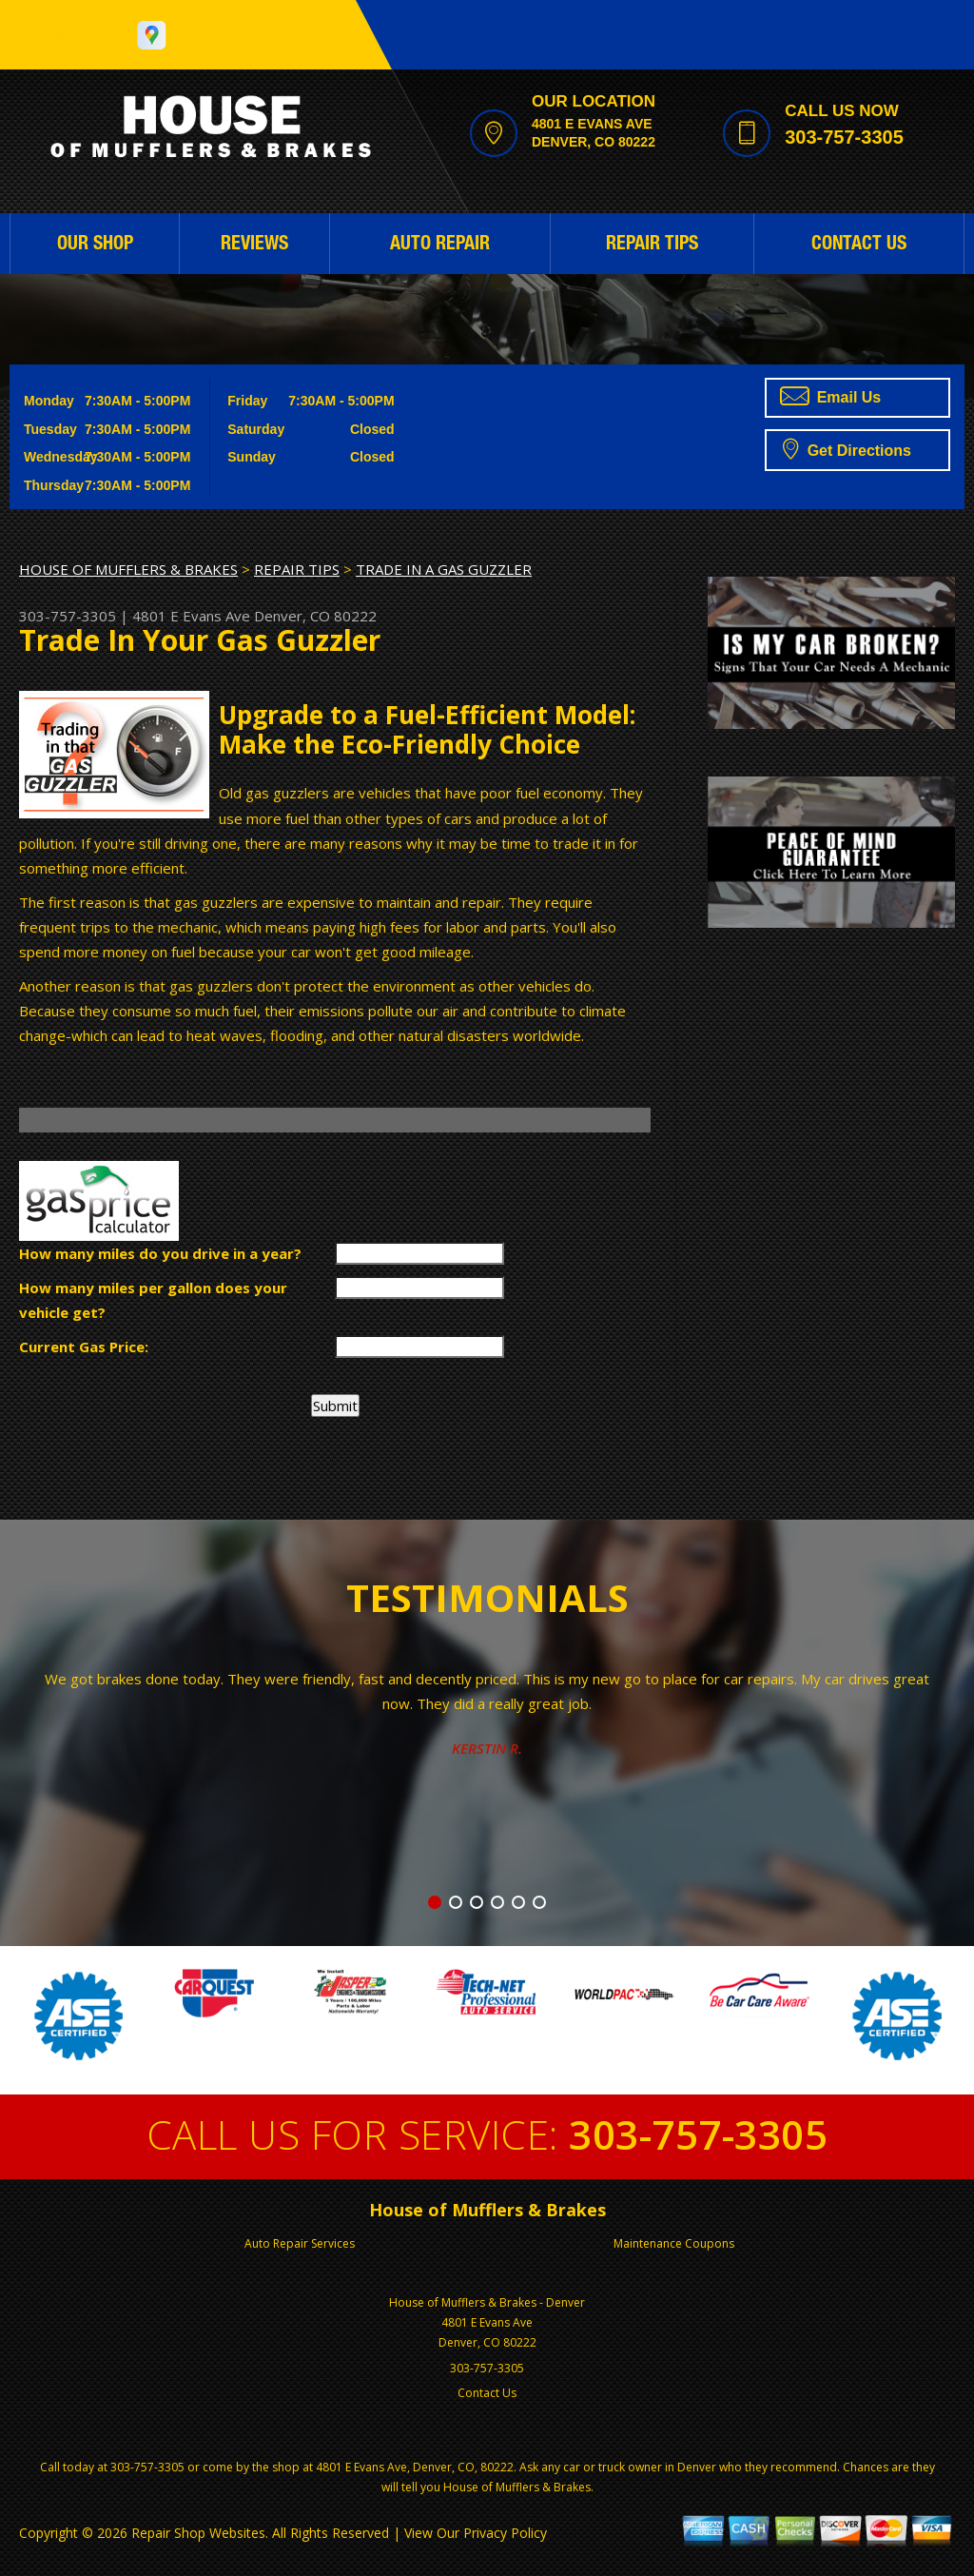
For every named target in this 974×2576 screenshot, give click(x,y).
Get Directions (847, 448)
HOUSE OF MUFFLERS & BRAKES (128, 569)
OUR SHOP (95, 245)
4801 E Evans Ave (191, 615)
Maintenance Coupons (674, 2243)
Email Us (830, 395)
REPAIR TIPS (652, 245)
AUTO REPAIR (440, 245)
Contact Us (487, 2393)
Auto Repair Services (299, 2243)
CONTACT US (858, 245)
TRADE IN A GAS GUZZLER (444, 569)
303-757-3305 (844, 137)
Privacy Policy (505, 2533)
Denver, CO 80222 (315, 615)
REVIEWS (254, 245)
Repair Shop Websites (198, 2533)
